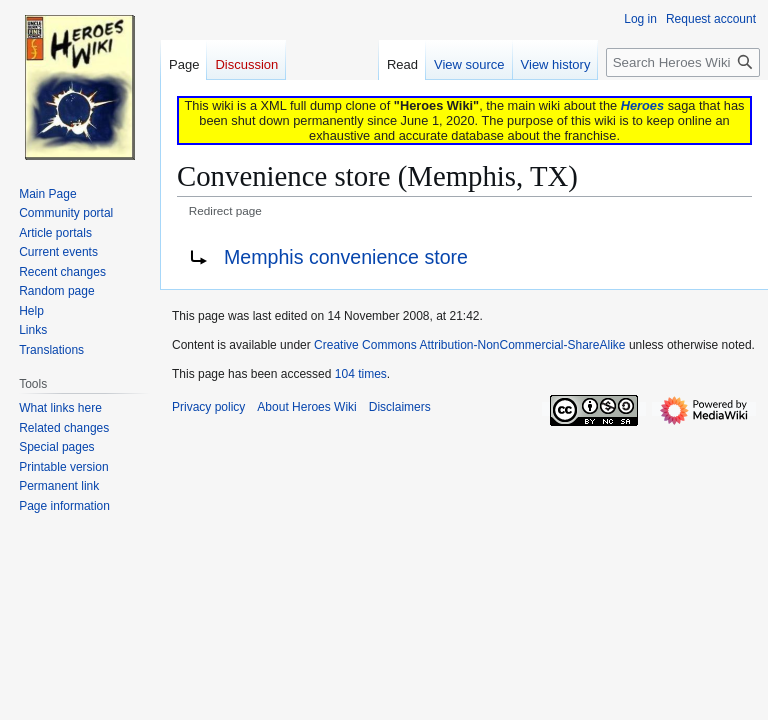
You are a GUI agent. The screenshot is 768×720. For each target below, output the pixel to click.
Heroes (642, 105)
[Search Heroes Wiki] (683, 62)
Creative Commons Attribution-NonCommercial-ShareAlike (469, 345)
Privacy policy (208, 407)
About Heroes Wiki (306, 407)
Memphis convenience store (346, 257)
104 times (361, 374)
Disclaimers (400, 407)
